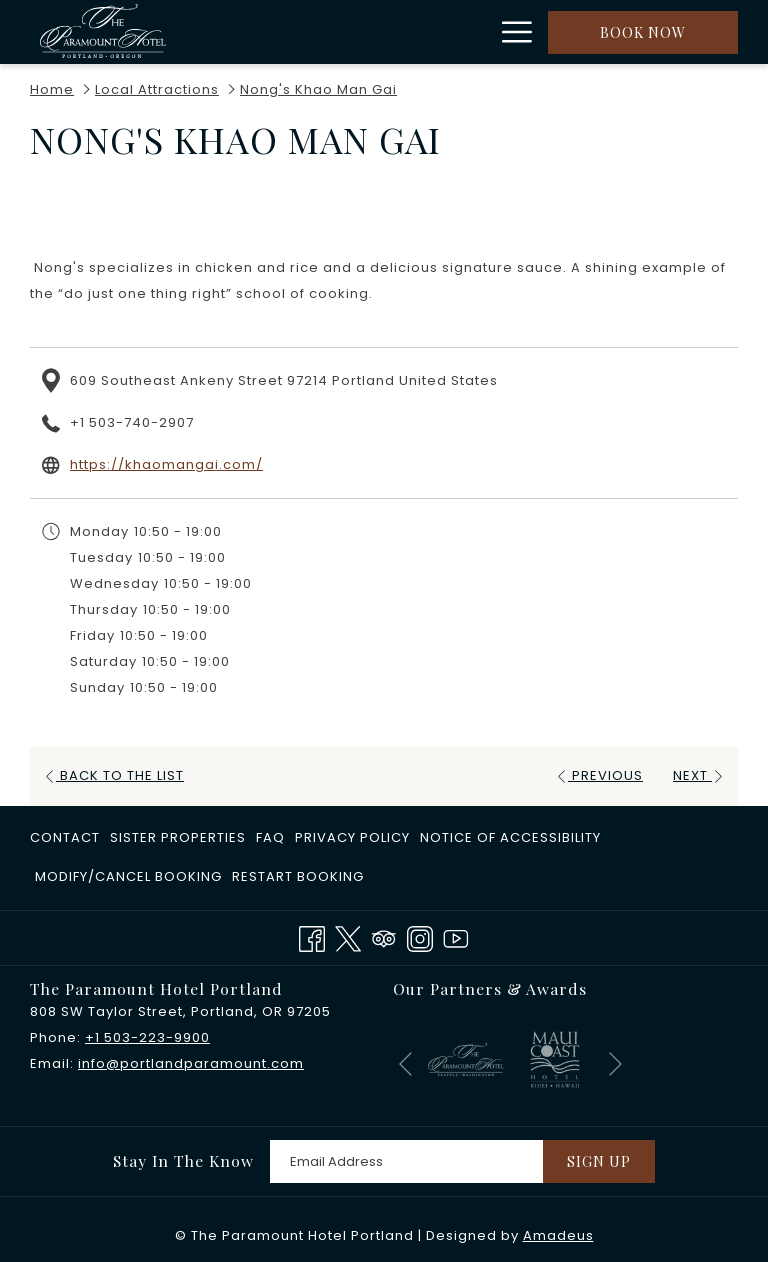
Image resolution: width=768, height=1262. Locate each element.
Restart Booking (298, 876)
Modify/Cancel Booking (128, 876)
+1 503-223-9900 (147, 1037)
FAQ (270, 837)
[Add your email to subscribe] (406, 1161)
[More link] (509, 32)
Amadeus (558, 1235)
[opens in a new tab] (466, 1058)
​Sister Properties (178, 837)
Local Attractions (157, 89)
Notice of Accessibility (510, 837)
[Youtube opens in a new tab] (456, 937)
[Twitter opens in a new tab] (348, 937)
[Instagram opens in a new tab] (420, 937)
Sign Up (599, 1161)
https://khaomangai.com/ (166, 464)
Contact (65, 837)
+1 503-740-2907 (132, 422)
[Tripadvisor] (384, 937)
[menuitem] (349, 32)
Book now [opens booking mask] (643, 32)
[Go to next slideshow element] (615, 1063)
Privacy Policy (352, 837)
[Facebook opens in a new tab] (312, 937)
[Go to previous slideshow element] (405, 1063)
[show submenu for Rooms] (397, 32)
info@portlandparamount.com (191, 1063)
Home (52, 89)
